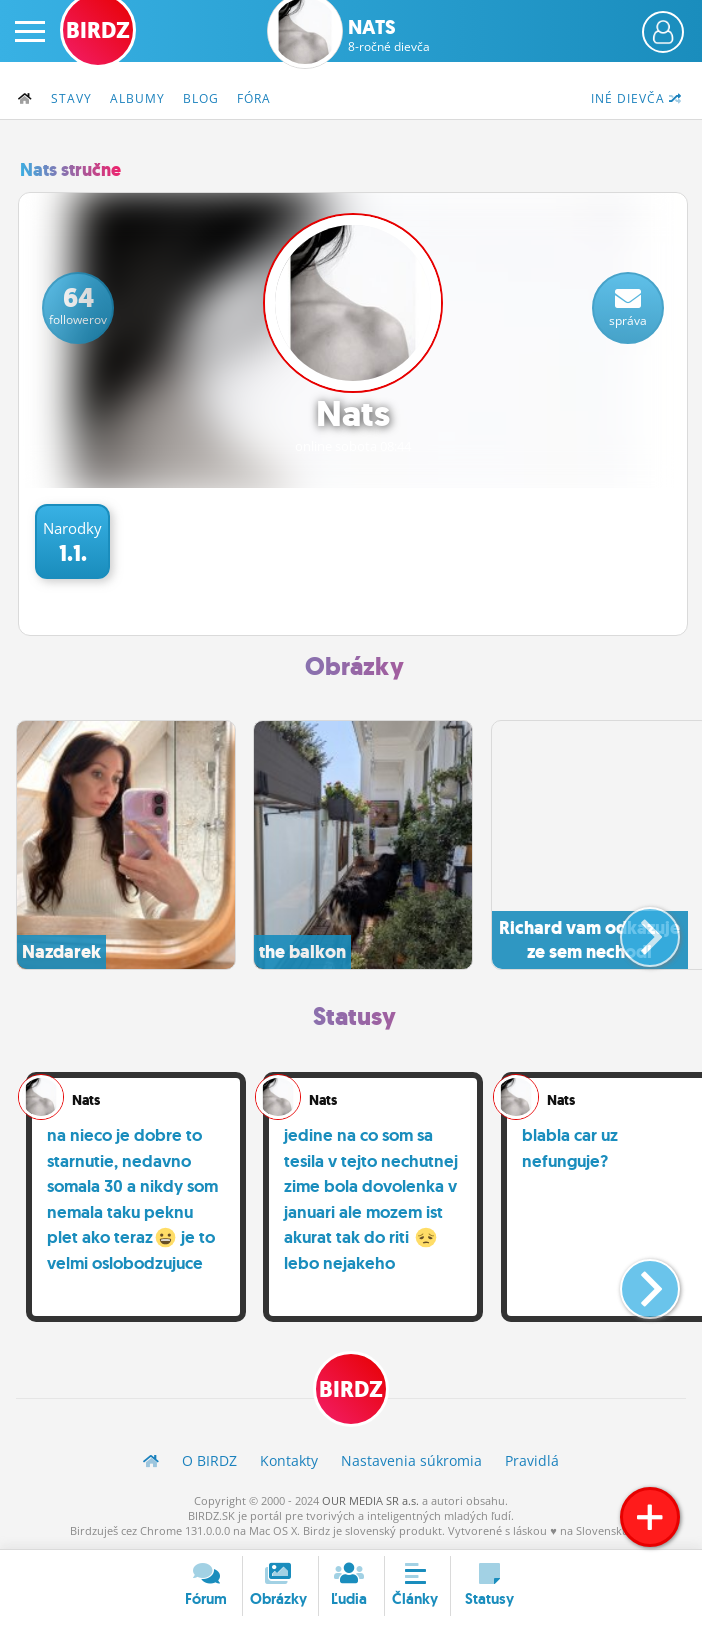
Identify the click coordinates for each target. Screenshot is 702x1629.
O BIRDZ (209, 1460)
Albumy (137, 98)
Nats (389, 35)
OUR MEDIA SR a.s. (370, 1500)
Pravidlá (532, 1460)
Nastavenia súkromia (411, 1460)
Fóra (254, 98)
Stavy (71, 98)
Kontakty (289, 1460)
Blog (201, 98)
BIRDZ (351, 1389)
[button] (633, 929)
